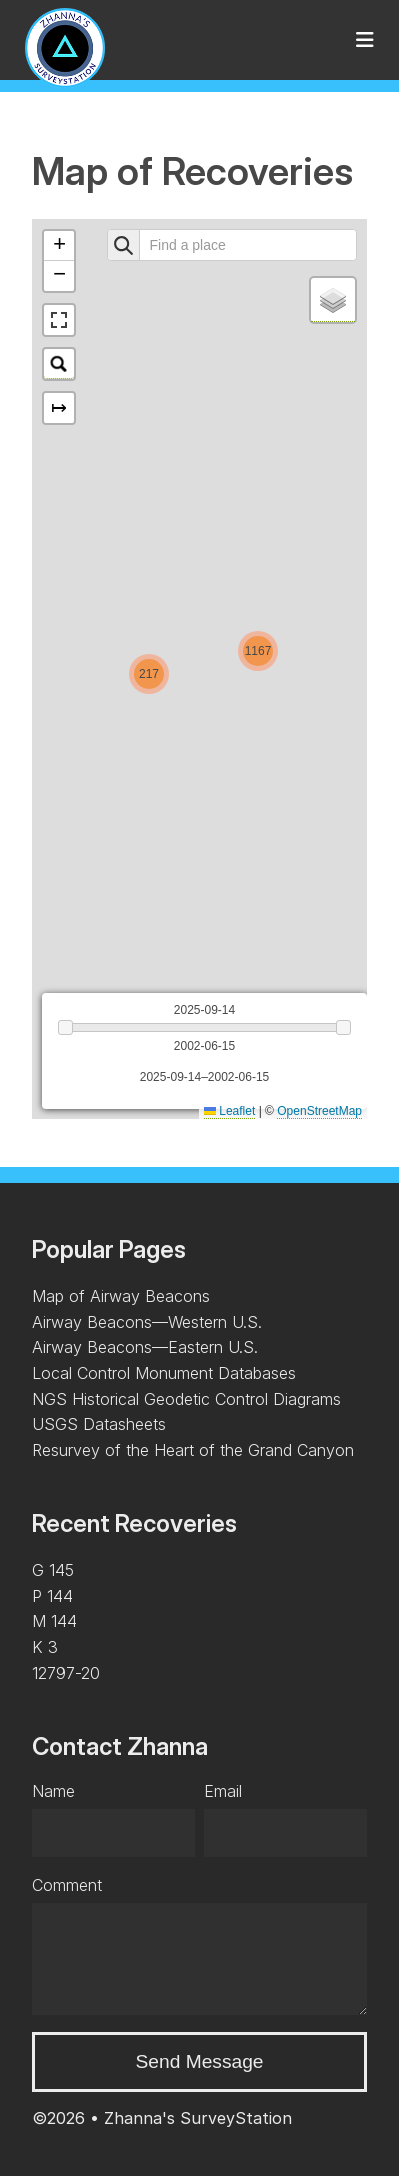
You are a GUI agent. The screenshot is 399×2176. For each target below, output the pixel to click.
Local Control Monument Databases (164, 1373)
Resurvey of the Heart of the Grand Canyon (193, 1450)
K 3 (45, 1647)
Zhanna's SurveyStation (198, 2118)
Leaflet (229, 1111)
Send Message (200, 2061)
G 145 (53, 1570)
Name (53, 1791)
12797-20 (66, 1673)
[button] (149, 674)
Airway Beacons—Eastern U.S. (145, 1347)
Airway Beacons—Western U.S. (147, 1322)
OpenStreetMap (319, 1111)
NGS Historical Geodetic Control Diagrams (186, 1399)
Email (223, 1791)
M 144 (54, 1621)
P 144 (52, 1596)
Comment (67, 1885)
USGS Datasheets (99, 1424)
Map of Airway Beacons (121, 1296)
